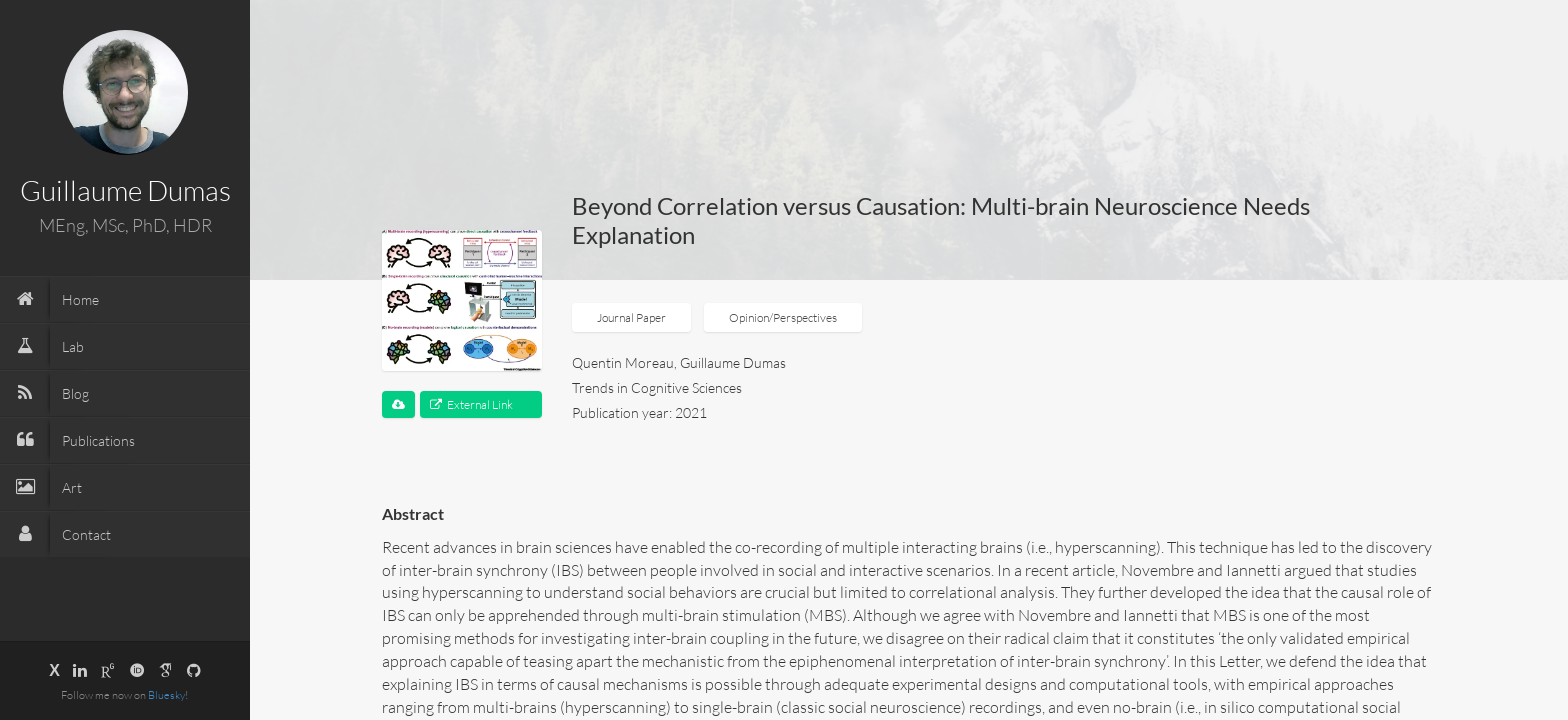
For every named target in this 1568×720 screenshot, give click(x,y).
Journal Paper (631, 317)
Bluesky (166, 695)
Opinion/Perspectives (783, 317)
